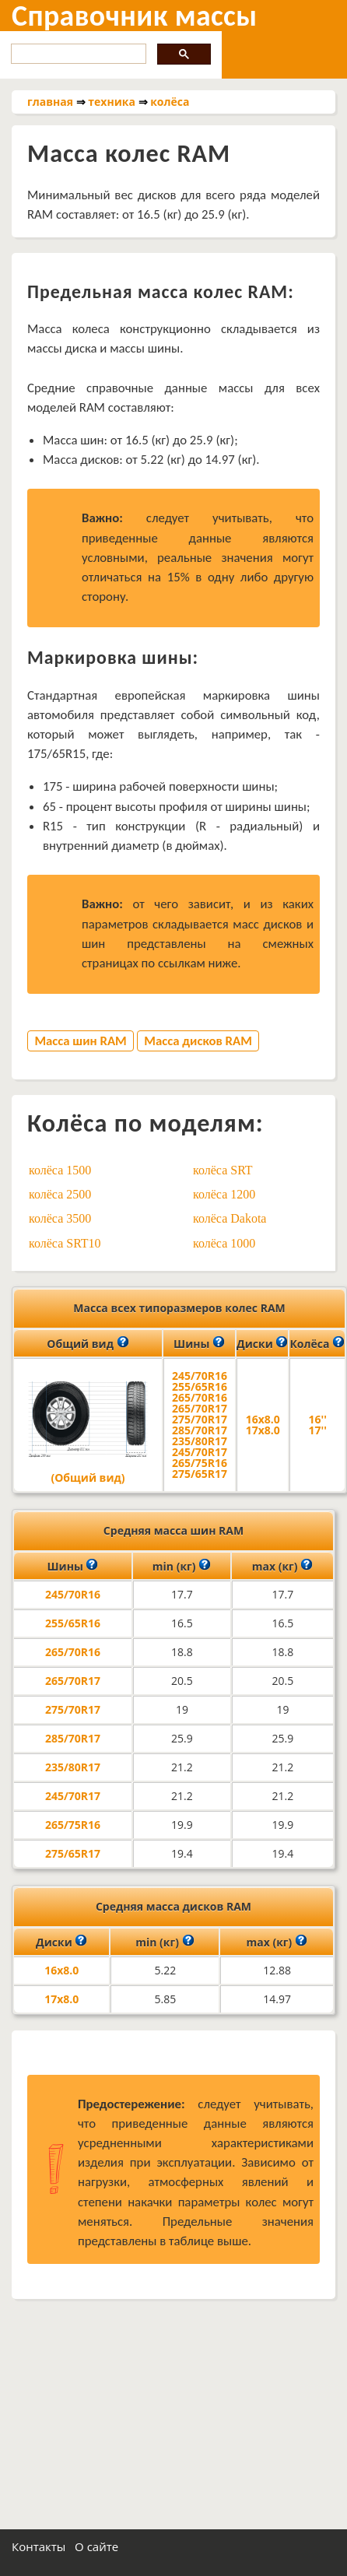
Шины (199, 1342)
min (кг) (181, 1565)
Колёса (317, 1342)
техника (111, 101)
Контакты (38, 2546)
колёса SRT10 (65, 1243)
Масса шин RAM (80, 1041)
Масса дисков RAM (198, 1041)
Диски (262, 1342)
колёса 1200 (224, 1194)
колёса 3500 (60, 1218)
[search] (77, 54)
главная (50, 101)
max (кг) (282, 1565)
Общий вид (87, 1342)
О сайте (96, 2546)
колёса (169, 101)
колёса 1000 (224, 1243)
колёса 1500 (60, 1170)
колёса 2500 (60, 1194)
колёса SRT (223, 1170)
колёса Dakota (229, 1218)
